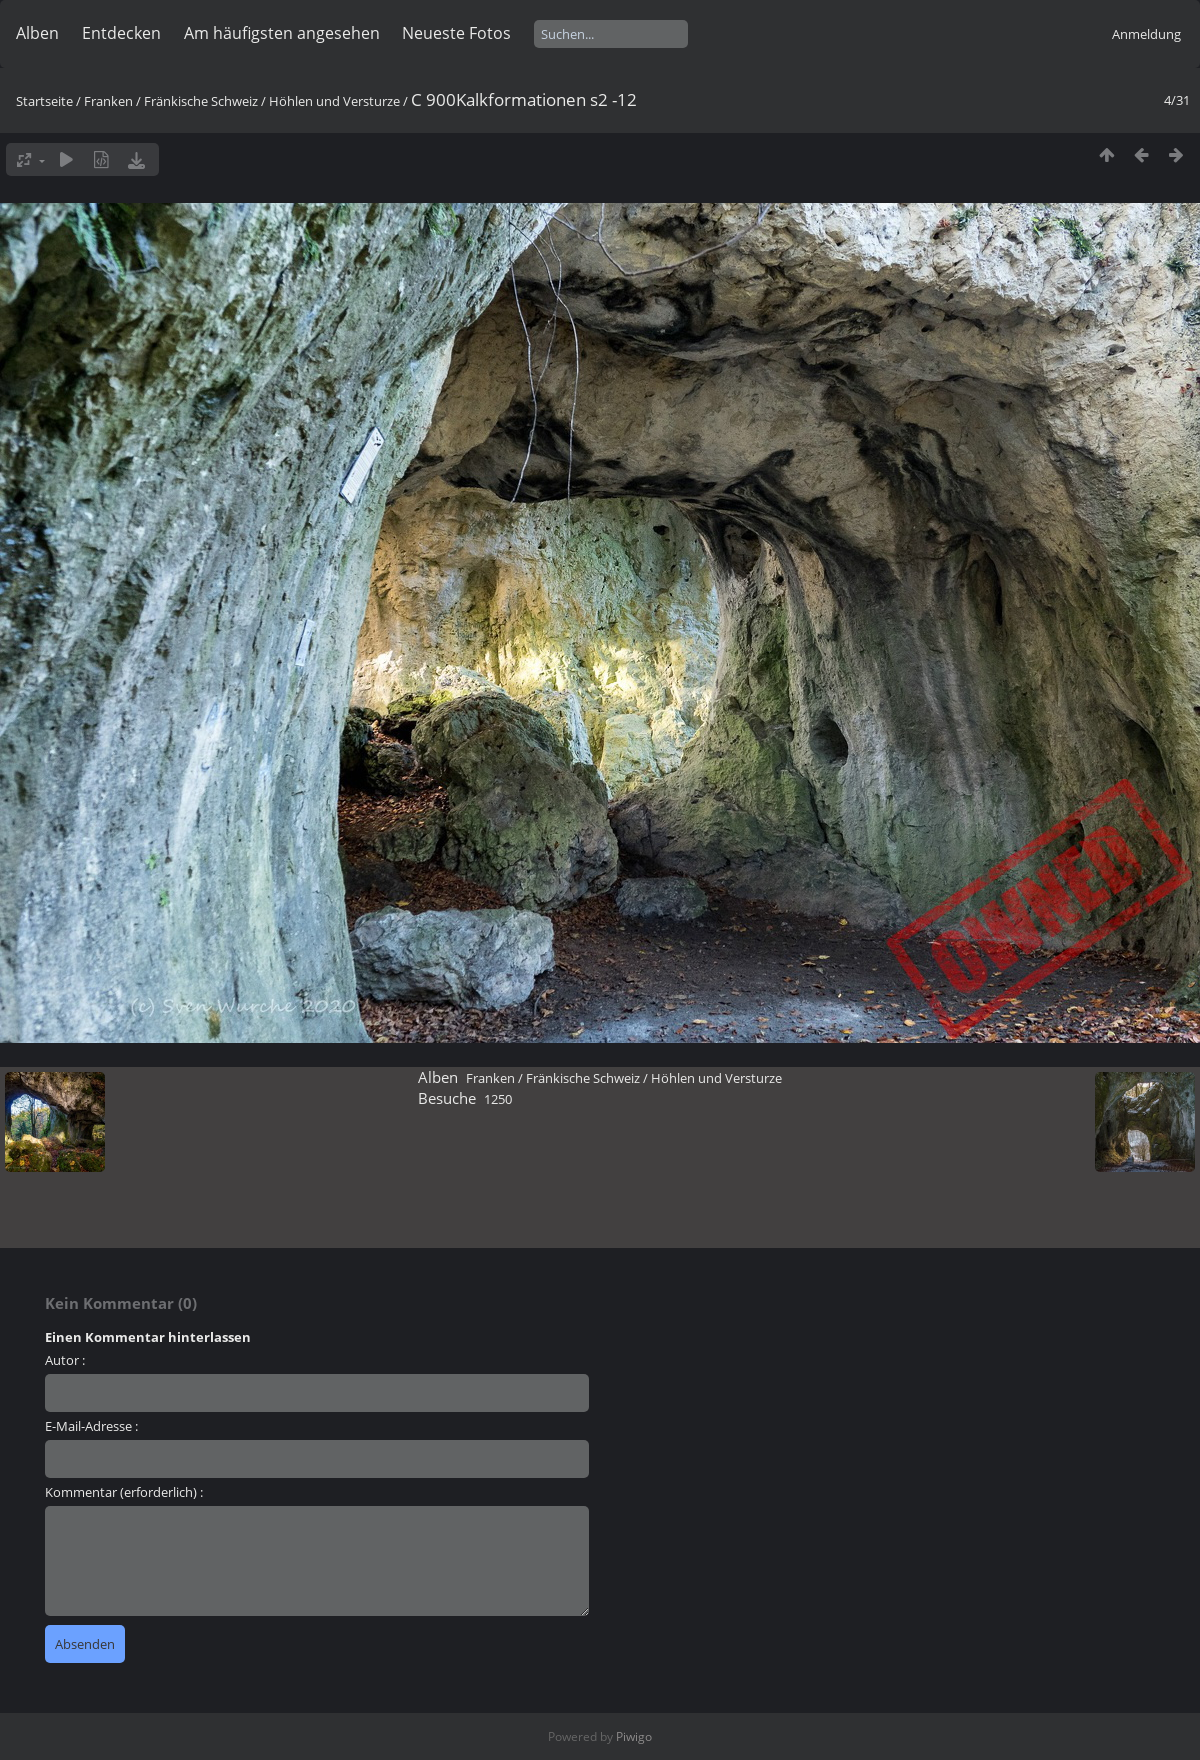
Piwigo (634, 1736)
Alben (37, 33)
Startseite (44, 101)
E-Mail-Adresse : (91, 1426)
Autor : (65, 1360)
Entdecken (121, 33)
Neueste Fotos (456, 33)
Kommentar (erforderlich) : (124, 1492)
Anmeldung (1146, 34)
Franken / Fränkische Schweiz (171, 101)
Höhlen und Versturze (334, 101)
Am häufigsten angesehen (282, 33)
